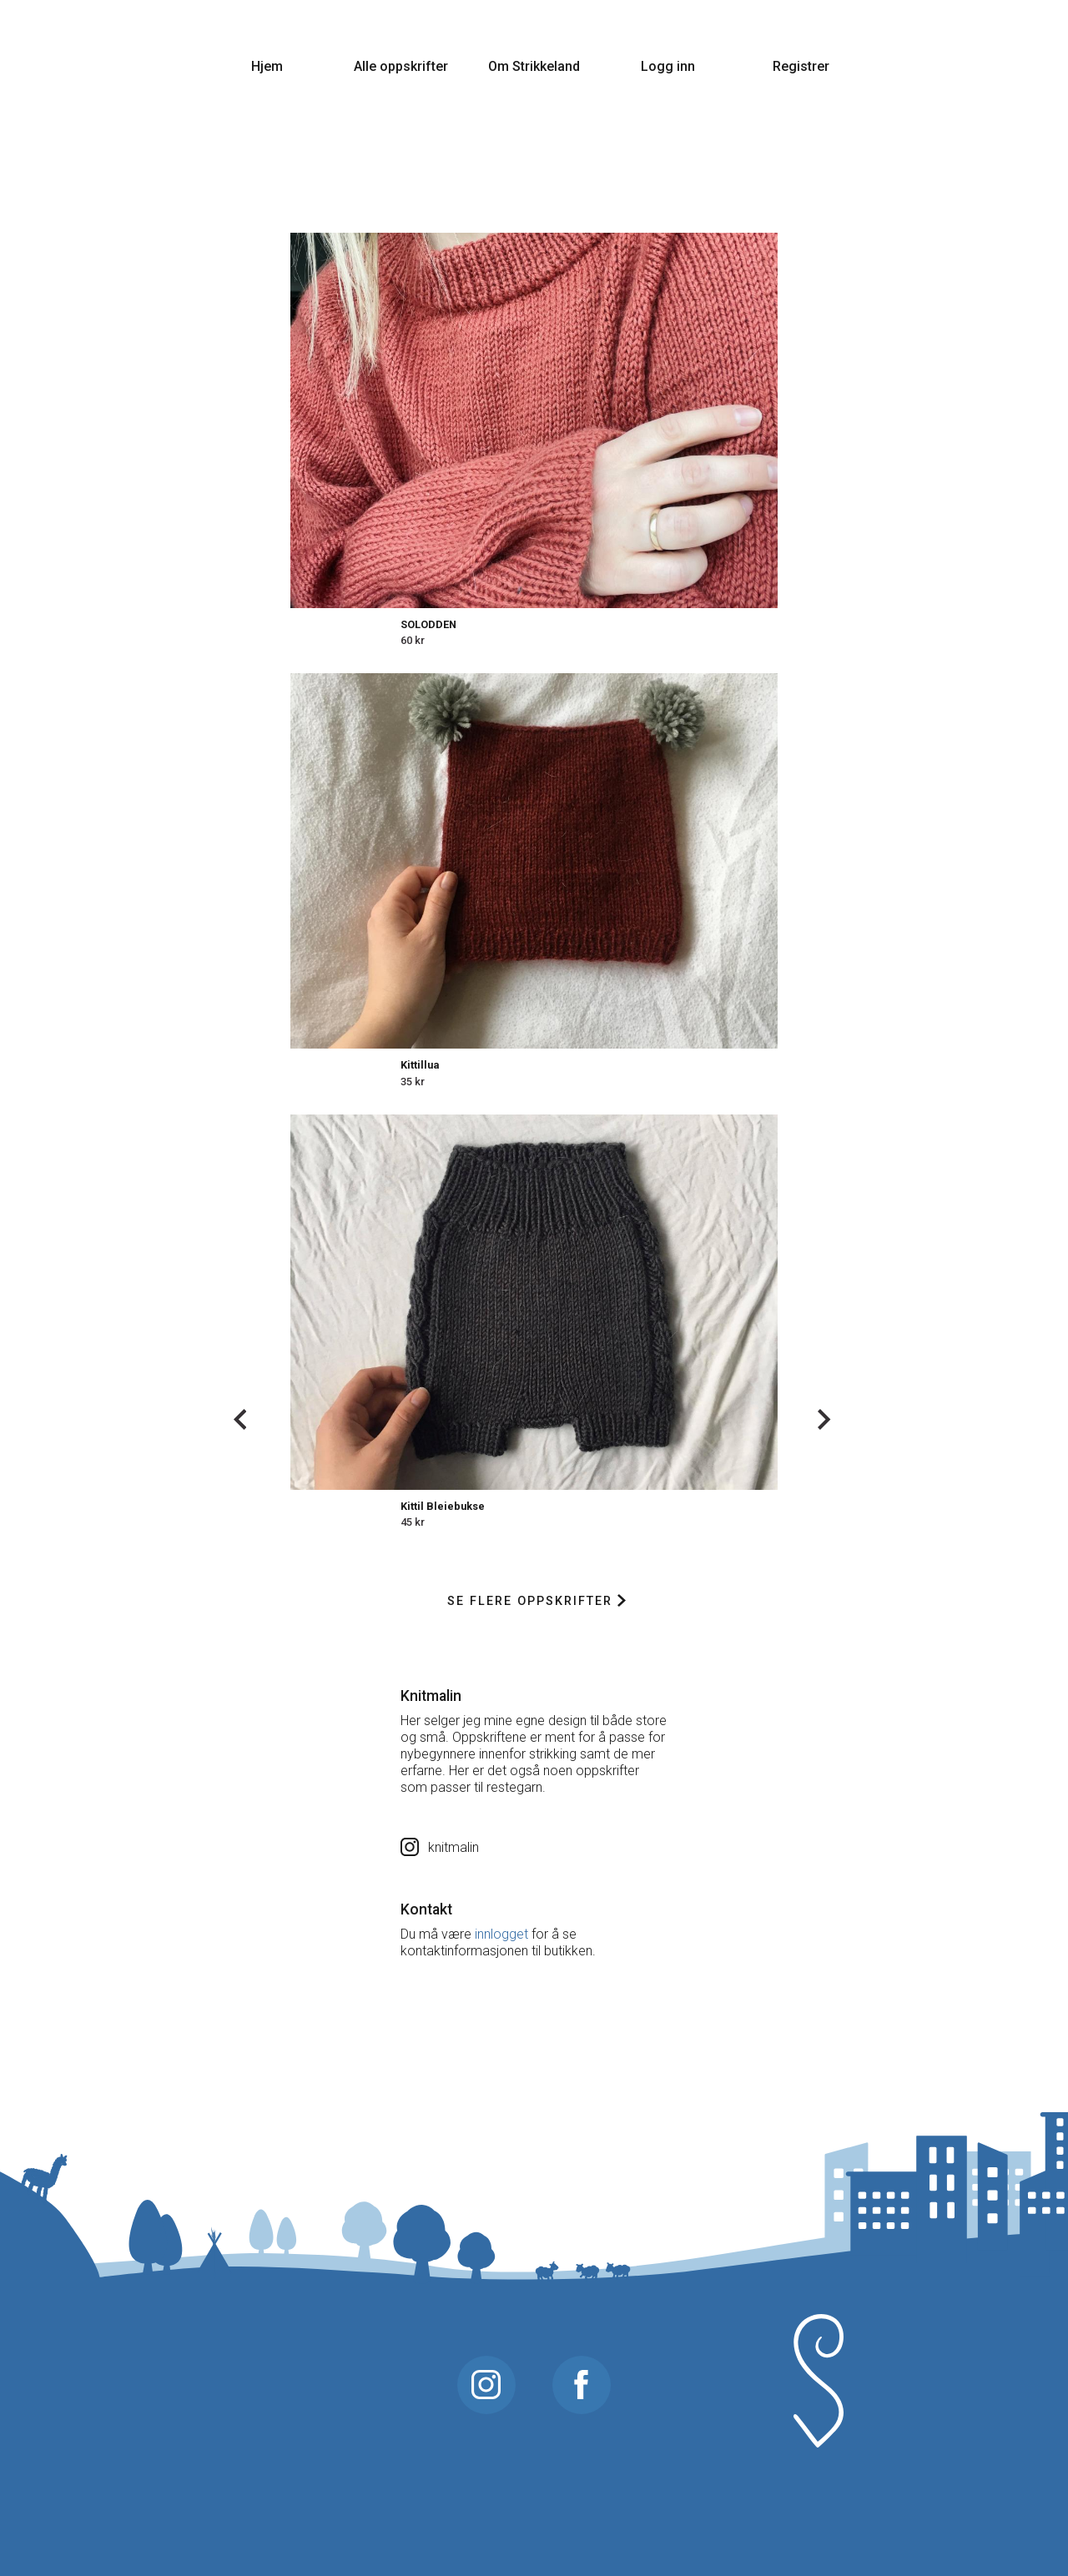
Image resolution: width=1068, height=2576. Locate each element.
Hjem (267, 66)
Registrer (801, 66)
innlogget (501, 1934)
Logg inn (668, 66)
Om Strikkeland (534, 66)
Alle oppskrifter (401, 66)
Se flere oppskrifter (536, 1601)
